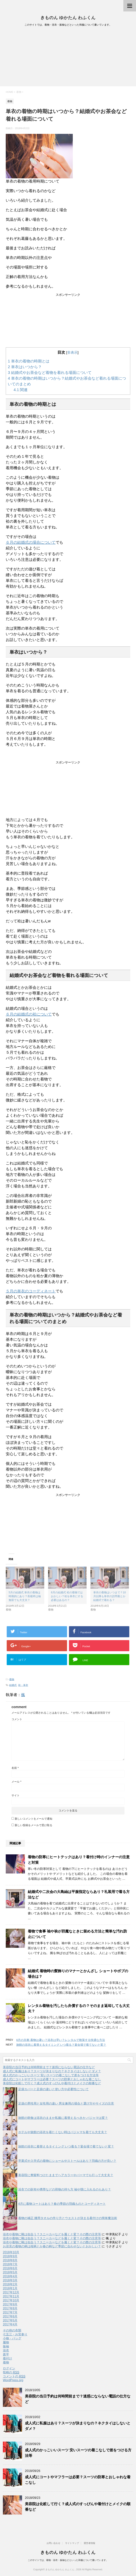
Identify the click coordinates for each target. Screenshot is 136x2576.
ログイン (9, 2368)
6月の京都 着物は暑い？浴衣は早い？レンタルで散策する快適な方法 (60, 2040)
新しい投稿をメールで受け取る (33, 1825)
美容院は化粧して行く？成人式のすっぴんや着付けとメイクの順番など (52, 2083)
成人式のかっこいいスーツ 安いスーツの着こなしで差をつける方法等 (51, 2075)
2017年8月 (10, 2308)
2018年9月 (10, 2256)
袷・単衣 (23, 1685)
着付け (7, 2358)
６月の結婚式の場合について (31, 542)
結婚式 (13, 1685)
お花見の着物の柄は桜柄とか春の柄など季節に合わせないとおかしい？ (52, 2246)
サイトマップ (72, 2543)
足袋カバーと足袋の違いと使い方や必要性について (53, 2089)
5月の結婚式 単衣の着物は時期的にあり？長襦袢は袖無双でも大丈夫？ (25, 1596)
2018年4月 (10, 2276)
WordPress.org (13, 2380)
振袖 (6, 2346)
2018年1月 (10, 2288)
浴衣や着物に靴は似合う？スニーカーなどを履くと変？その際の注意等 (52, 2234)
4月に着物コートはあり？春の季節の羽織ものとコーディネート (62, 2203)
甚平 (6, 2354)
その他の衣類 (12, 2330)
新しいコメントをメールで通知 (33, 1818)
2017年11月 (11, 2296)
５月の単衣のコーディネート (31, 1291)
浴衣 (6, 2350)
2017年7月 (10, 2312)
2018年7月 (10, 2264)
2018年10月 (11, 2252)
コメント (16, 1719)
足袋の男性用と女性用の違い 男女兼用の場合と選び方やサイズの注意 (66, 2103)
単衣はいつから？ (25, 367)
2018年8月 (10, 2260)
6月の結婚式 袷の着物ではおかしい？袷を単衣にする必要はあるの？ (67, 1596)
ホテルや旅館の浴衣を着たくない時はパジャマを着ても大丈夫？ (62, 2132)
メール (16, 1781)
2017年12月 (11, 2292)
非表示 (72, 352)
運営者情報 (89, 2543)
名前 (15, 1767)
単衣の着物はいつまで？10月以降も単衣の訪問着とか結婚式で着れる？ (109, 1596)
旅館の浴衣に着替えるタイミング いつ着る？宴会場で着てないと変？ (61, 2044)
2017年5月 (10, 2320)
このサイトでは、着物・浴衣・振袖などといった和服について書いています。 (68, 2560)
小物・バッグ (12, 2338)
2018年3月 (10, 2280)
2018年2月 (10, 2284)
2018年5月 (10, 2272)
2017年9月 (10, 2304)
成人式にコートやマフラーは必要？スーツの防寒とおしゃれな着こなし (52, 2079)
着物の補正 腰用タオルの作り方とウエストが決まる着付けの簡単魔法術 (67, 2218)
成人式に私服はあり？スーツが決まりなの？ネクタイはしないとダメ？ (52, 2071)
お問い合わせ (53, 2543)
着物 (11, 1679)
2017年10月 (11, 2300)
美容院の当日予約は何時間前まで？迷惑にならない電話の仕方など (49, 2067)
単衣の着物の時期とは (28, 361)
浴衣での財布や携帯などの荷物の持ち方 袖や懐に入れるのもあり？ (64, 2189)
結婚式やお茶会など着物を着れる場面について (50, 372)
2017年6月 (10, 2316)
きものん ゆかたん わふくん (68, 17)
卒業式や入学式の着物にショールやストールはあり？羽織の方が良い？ (67, 2160)
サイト (15, 1795)
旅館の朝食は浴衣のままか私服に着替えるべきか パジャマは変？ (63, 2117)
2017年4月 (10, 2324)
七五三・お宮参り (15, 2334)
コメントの (14, 2376)
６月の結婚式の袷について (29, 1014)
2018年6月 (10, 2268)
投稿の (11, 2372)
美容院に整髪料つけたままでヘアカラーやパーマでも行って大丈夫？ (65, 2175)
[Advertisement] (68, 57)
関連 (21, 390)
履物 (6, 2342)
